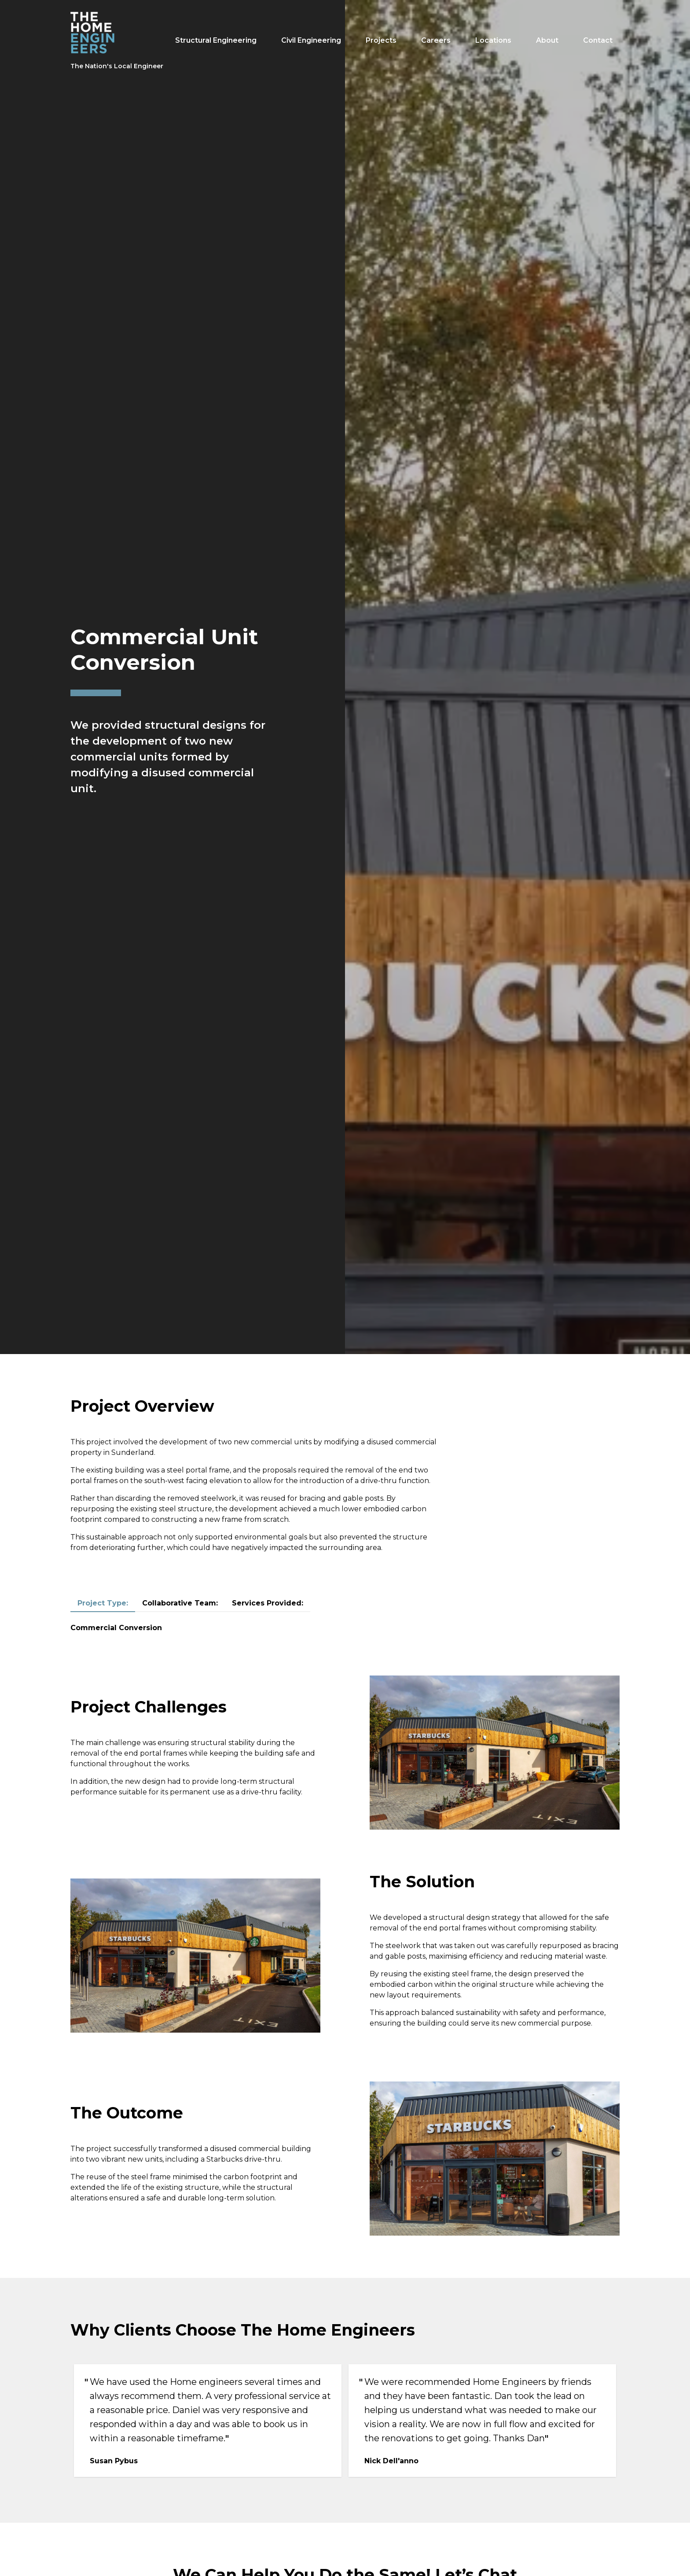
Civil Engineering (311, 40)
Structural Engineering (216, 40)
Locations (493, 40)
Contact (598, 40)
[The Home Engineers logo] (116, 40)
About (547, 40)
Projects (381, 40)
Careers (436, 40)
